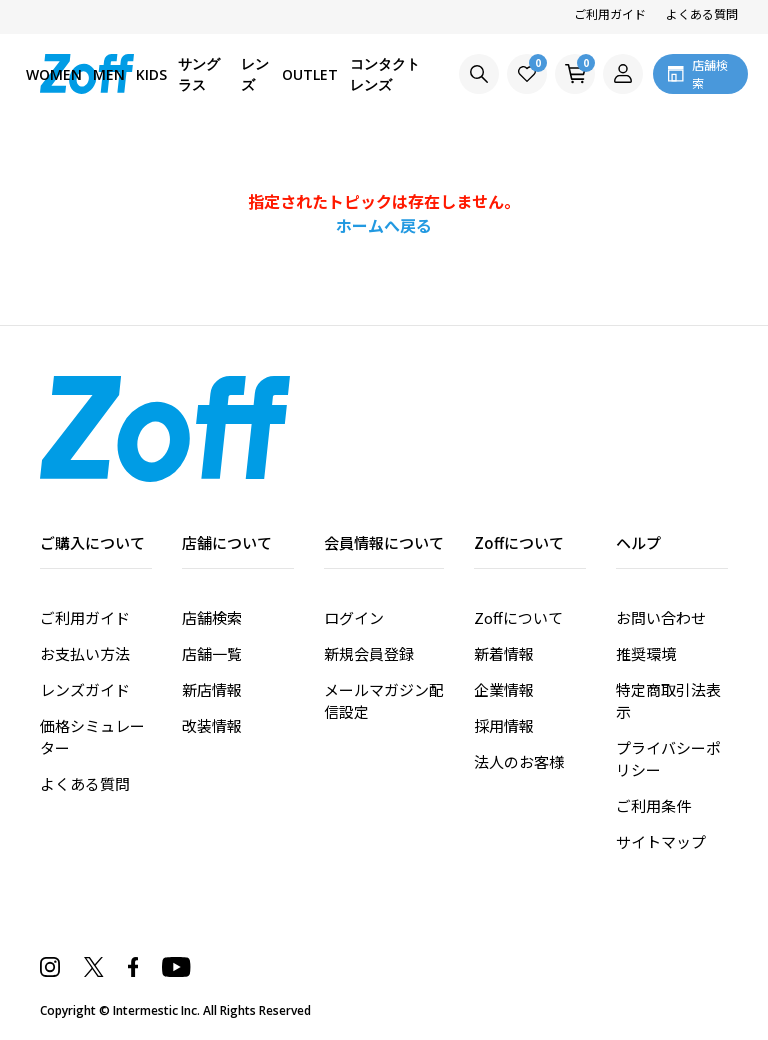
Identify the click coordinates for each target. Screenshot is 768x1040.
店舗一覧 (212, 653)
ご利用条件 (653, 805)
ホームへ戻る (384, 225)
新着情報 (504, 653)
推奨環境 (646, 653)
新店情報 (212, 689)
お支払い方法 (85, 653)
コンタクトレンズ (385, 74)
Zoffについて (518, 617)
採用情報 (504, 725)
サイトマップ (661, 841)
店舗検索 (212, 617)
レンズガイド (85, 689)
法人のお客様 (519, 761)
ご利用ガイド (610, 13)
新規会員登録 (369, 653)
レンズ (255, 74)
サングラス (199, 74)
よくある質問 (702, 13)
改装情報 (212, 725)
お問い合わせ (661, 617)
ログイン (354, 617)
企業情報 (504, 689)
